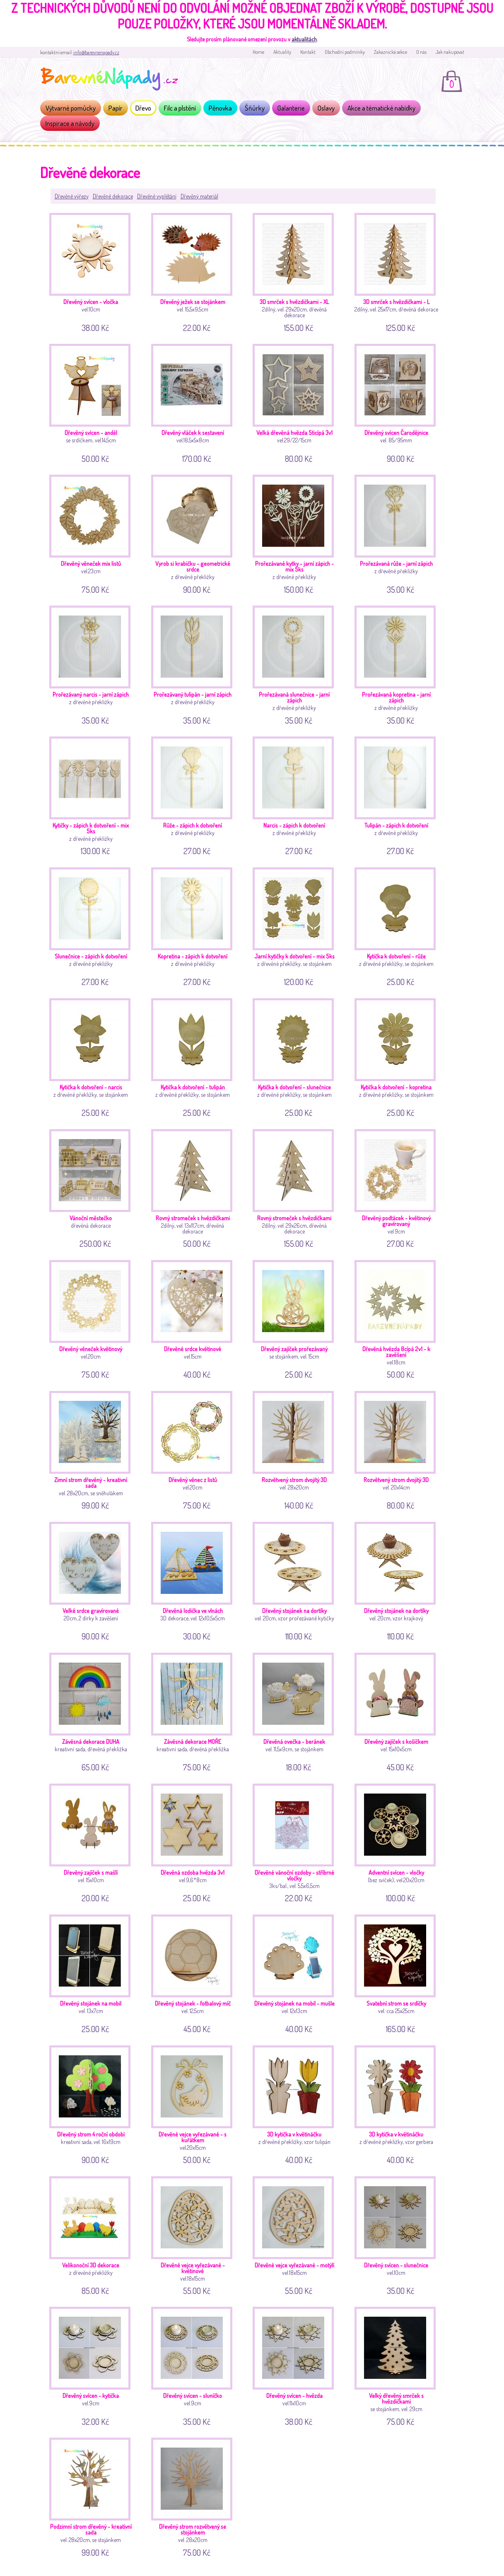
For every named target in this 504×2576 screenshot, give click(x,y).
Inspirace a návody (70, 123)
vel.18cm (398, 1318)
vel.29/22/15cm (296, 402)
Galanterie (291, 108)
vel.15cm (194, 1318)
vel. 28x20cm (296, 1449)
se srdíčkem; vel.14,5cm (92, 402)
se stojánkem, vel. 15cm (296, 1318)
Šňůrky (255, 108)
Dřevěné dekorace (113, 196)
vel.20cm (92, 1318)
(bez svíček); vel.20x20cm (398, 1842)
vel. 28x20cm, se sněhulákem (92, 1449)
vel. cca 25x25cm (398, 1973)
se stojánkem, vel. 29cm (398, 2365)
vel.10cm (92, 271)
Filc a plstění (180, 108)
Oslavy (326, 108)
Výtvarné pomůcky (71, 108)
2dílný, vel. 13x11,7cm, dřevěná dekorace (194, 1187)
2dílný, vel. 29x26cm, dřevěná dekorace (296, 1187)
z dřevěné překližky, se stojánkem (296, 926)
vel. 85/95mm (398, 402)
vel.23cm (92, 533)
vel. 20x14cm (398, 1449)
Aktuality (282, 52)
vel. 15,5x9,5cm (194, 271)
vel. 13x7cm (92, 1973)
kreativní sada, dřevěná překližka (92, 1711)
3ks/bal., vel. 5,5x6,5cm (296, 1842)
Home (258, 52)
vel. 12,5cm (194, 1973)
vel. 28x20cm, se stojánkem (92, 2496)
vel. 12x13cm (296, 1973)
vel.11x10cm (296, 2365)
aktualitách (304, 39)
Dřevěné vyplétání (156, 196)
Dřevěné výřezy (72, 196)
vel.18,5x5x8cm (194, 402)
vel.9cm (398, 1187)
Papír (116, 108)
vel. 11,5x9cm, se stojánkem (296, 1711)
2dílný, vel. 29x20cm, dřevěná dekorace (296, 271)
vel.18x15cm (194, 2234)
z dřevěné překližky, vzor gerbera (398, 2104)
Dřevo (143, 108)
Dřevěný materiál (199, 196)
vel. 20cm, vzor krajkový (398, 1580)
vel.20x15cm (194, 2104)
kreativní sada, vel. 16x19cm (92, 2104)
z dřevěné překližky (194, 533)
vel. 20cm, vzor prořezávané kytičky (296, 1580)
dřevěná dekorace (92, 1187)
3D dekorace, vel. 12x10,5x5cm (194, 1580)
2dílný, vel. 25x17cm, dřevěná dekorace (398, 271)
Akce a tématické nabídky (381, 108)
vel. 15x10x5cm (398, 1711)
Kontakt (308, 52)
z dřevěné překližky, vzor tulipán (296, 2104)
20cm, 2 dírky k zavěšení (92, 1580)
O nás (421, 52)
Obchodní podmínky (345, 52)
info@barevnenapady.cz (96, 52)
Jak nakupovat (450, 52)
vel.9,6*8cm (194, 1842)
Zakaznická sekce (390, 52)
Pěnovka (220, 108)
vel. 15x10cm (92, 1842)
